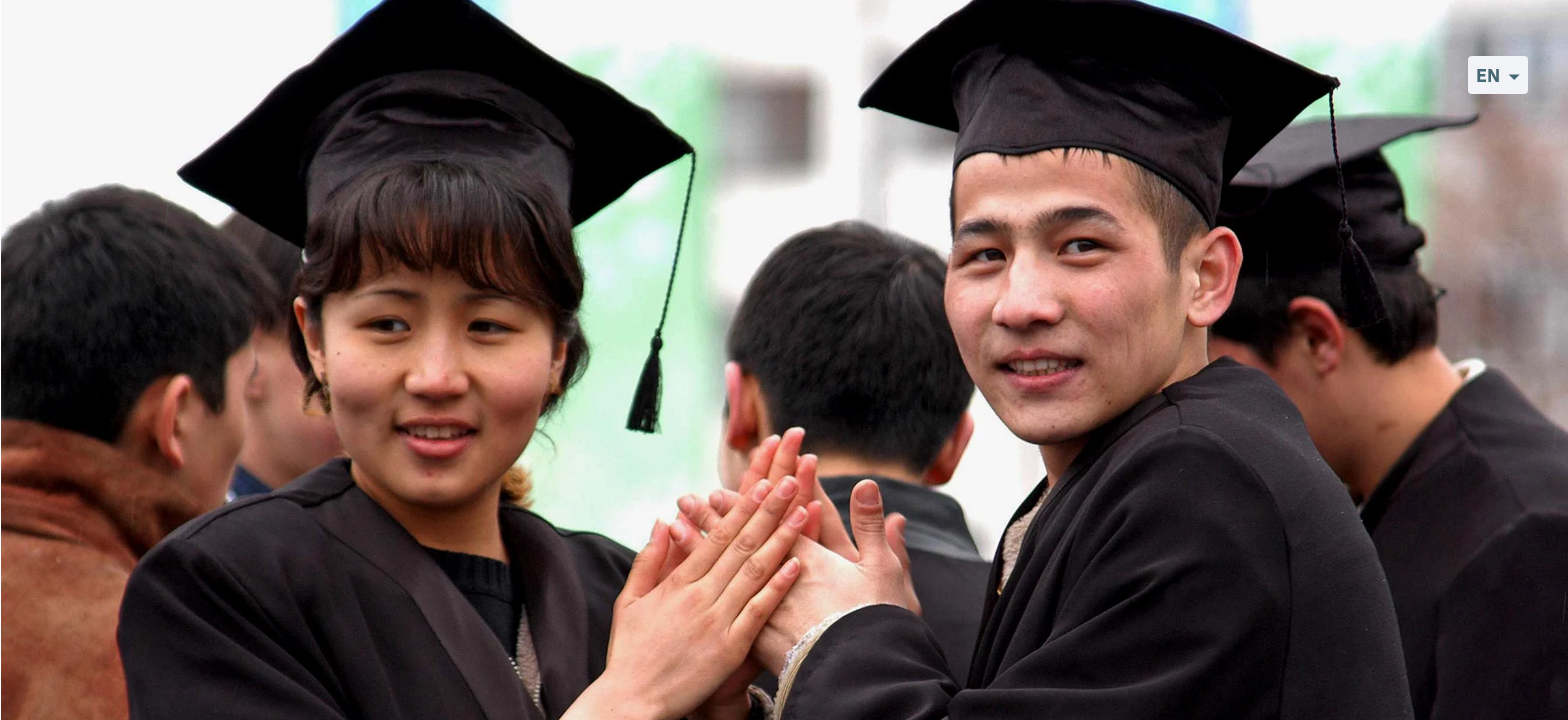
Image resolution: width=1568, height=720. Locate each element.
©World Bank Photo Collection (1478, 702)
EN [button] (1488, 75)
